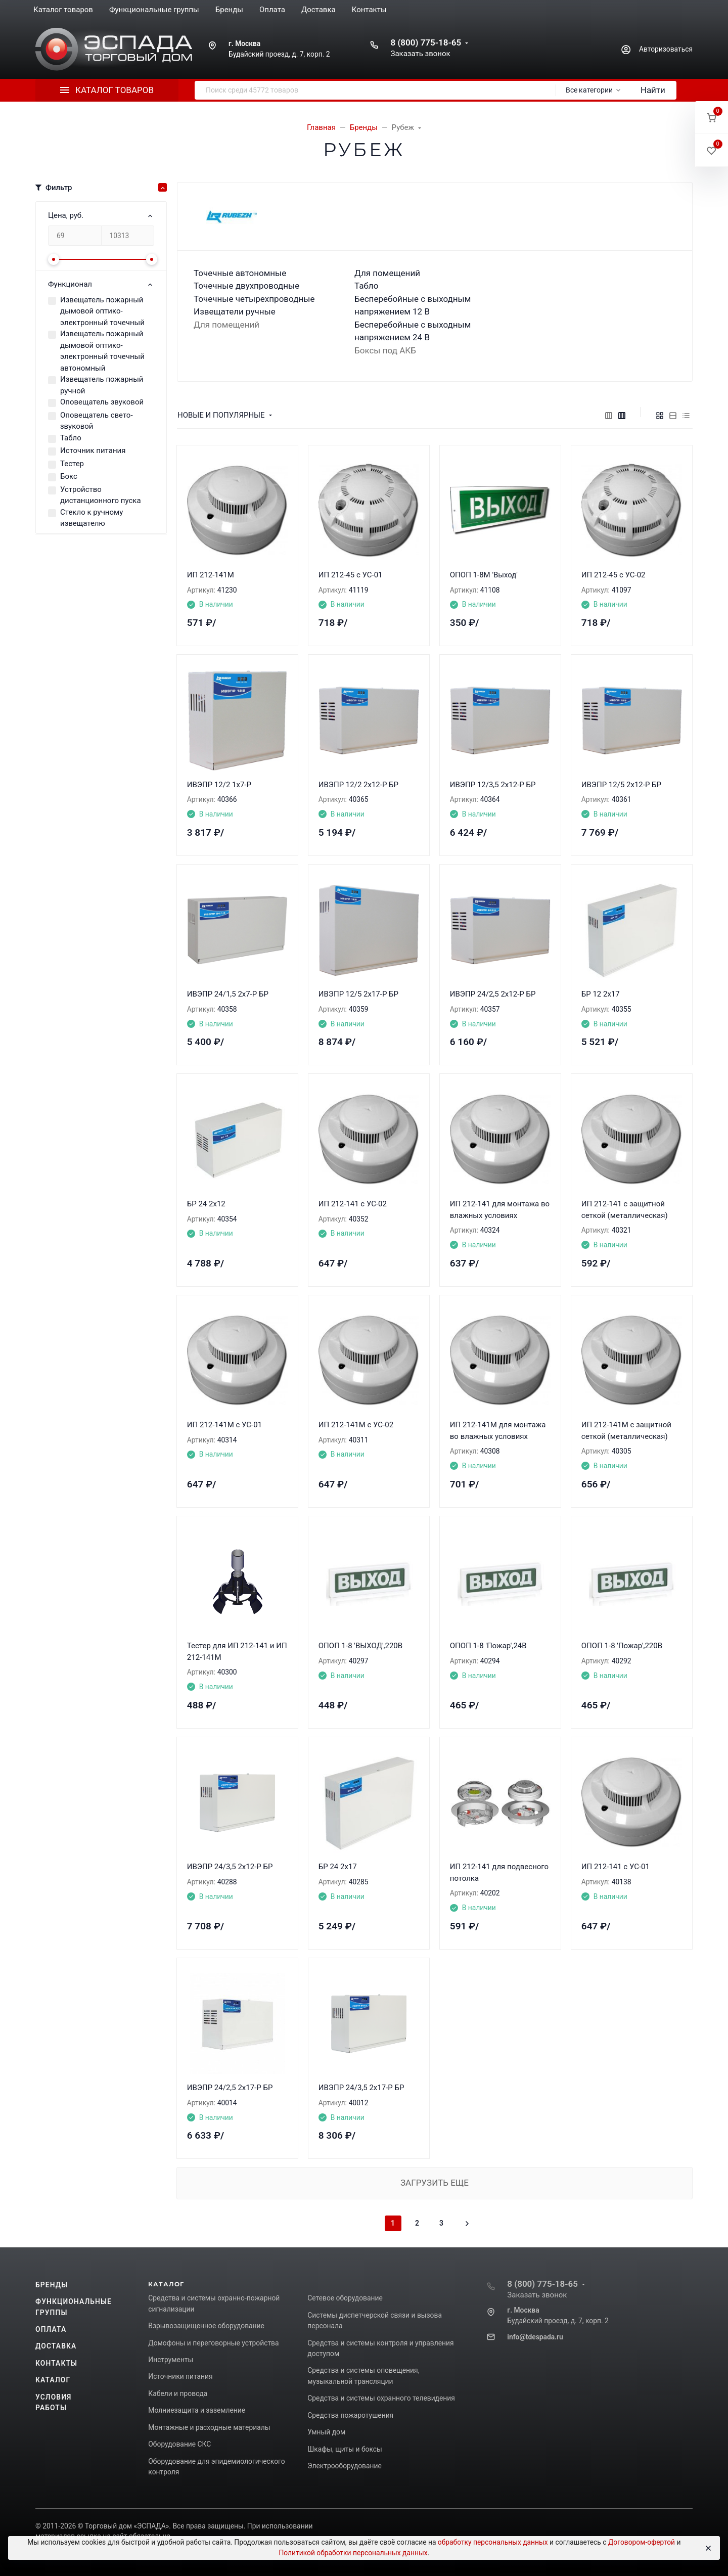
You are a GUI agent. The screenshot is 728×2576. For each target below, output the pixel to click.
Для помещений (226, 325)
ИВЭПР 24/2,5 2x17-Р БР (230, 2087)
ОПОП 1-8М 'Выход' (484, 574)
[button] (711, 117)
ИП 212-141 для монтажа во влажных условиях (500, 1209)
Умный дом (326, 2432)
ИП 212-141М (210, 574)
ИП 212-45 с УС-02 (613, 574)
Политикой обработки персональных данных (353, 2553)
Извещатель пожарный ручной (102, 385)
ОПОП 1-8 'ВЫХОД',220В (360, 1645)
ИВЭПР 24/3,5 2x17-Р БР (361, 2087)
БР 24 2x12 (206, 1203)
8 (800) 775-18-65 (425, 42)
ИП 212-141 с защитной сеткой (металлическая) (624, 1209)
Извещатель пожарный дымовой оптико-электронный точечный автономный (102, 351)
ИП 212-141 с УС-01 (615, 1866)
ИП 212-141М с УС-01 (224, 1424)
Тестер (72, 463)
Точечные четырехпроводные (254, 299)
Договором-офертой (641, 2542)
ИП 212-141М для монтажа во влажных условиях (498, 1430)
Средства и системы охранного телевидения (381, 2398)
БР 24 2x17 (337, 1866)
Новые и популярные (221, 415)
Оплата (50, 2329)
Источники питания (180, 2376)
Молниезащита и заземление (196, 2410)
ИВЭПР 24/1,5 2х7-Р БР (227, 994)
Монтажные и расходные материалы (209, 2427)
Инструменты (170, 2360)
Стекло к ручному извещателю (91, 518)
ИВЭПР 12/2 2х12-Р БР (358, 784)
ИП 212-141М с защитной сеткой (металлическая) (626, 1430)
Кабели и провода (177, 2393)
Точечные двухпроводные (246, 286)
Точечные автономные (240, 273)
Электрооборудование (344, 2466)
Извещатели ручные (235, 311)
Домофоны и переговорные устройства (213, 2343)
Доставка (55, 2346)
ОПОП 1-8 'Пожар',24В (488, 1645)
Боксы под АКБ (385, 350)
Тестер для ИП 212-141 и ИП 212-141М (237, 1651)
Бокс (68, 476)
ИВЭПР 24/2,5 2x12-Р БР (493, 994)
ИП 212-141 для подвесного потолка (499, 1872)
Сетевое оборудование (344, 2298)
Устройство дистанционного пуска (100, 495)
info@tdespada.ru (535, 2337)
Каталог (52, 2380)
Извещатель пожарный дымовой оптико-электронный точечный (102, 311)
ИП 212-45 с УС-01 (350, 574)
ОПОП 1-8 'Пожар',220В (621, 1645)
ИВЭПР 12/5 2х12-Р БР (621, 784)
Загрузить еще (434, 2183)
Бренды (51, 2285)
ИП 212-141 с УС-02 (352, 1203)
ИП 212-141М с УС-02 (355, 1424)
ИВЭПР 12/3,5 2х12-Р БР (493, 784)
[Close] (707, 2548)
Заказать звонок (420, 53)
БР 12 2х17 (600, 994)
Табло (70, 437)
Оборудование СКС (179, 2444)
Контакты (56, 2363)
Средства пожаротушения (350, 2415)
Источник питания (92, 450)
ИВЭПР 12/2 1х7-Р (219, 784)
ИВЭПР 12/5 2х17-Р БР (358, 994)
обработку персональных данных (493, 2542)
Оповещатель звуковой (102, 401)
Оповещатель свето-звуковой (96, 421)
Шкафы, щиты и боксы (344, 2449)
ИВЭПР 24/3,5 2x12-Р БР (230, 1866)
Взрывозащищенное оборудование (206, 2326)
